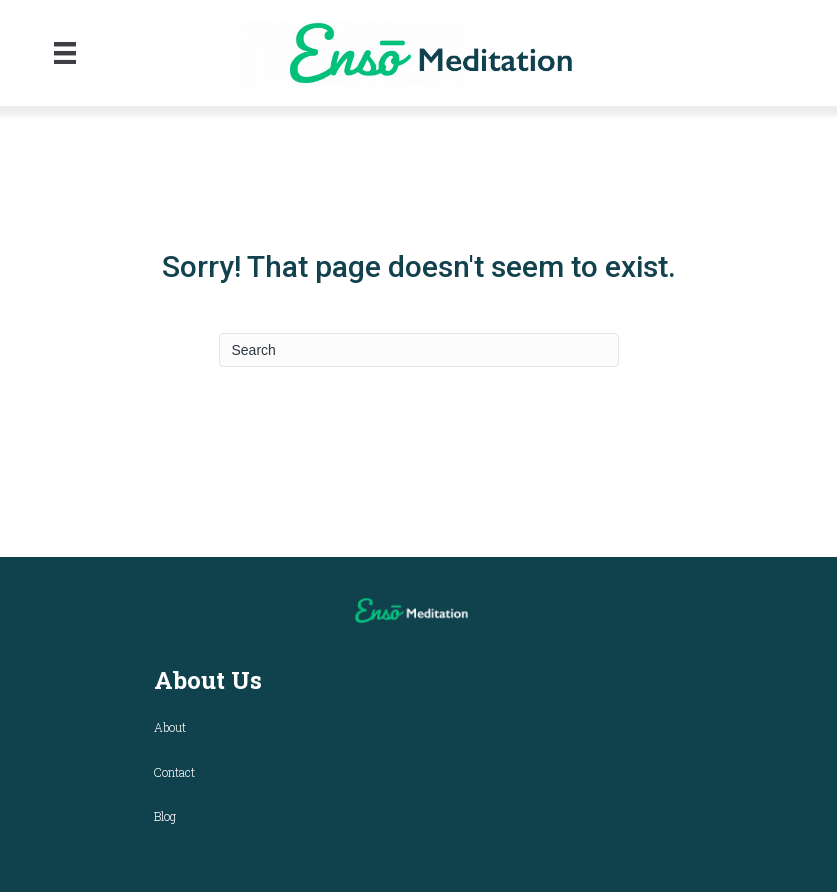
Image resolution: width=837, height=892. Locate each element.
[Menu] (65, 53)
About (170, 727)
